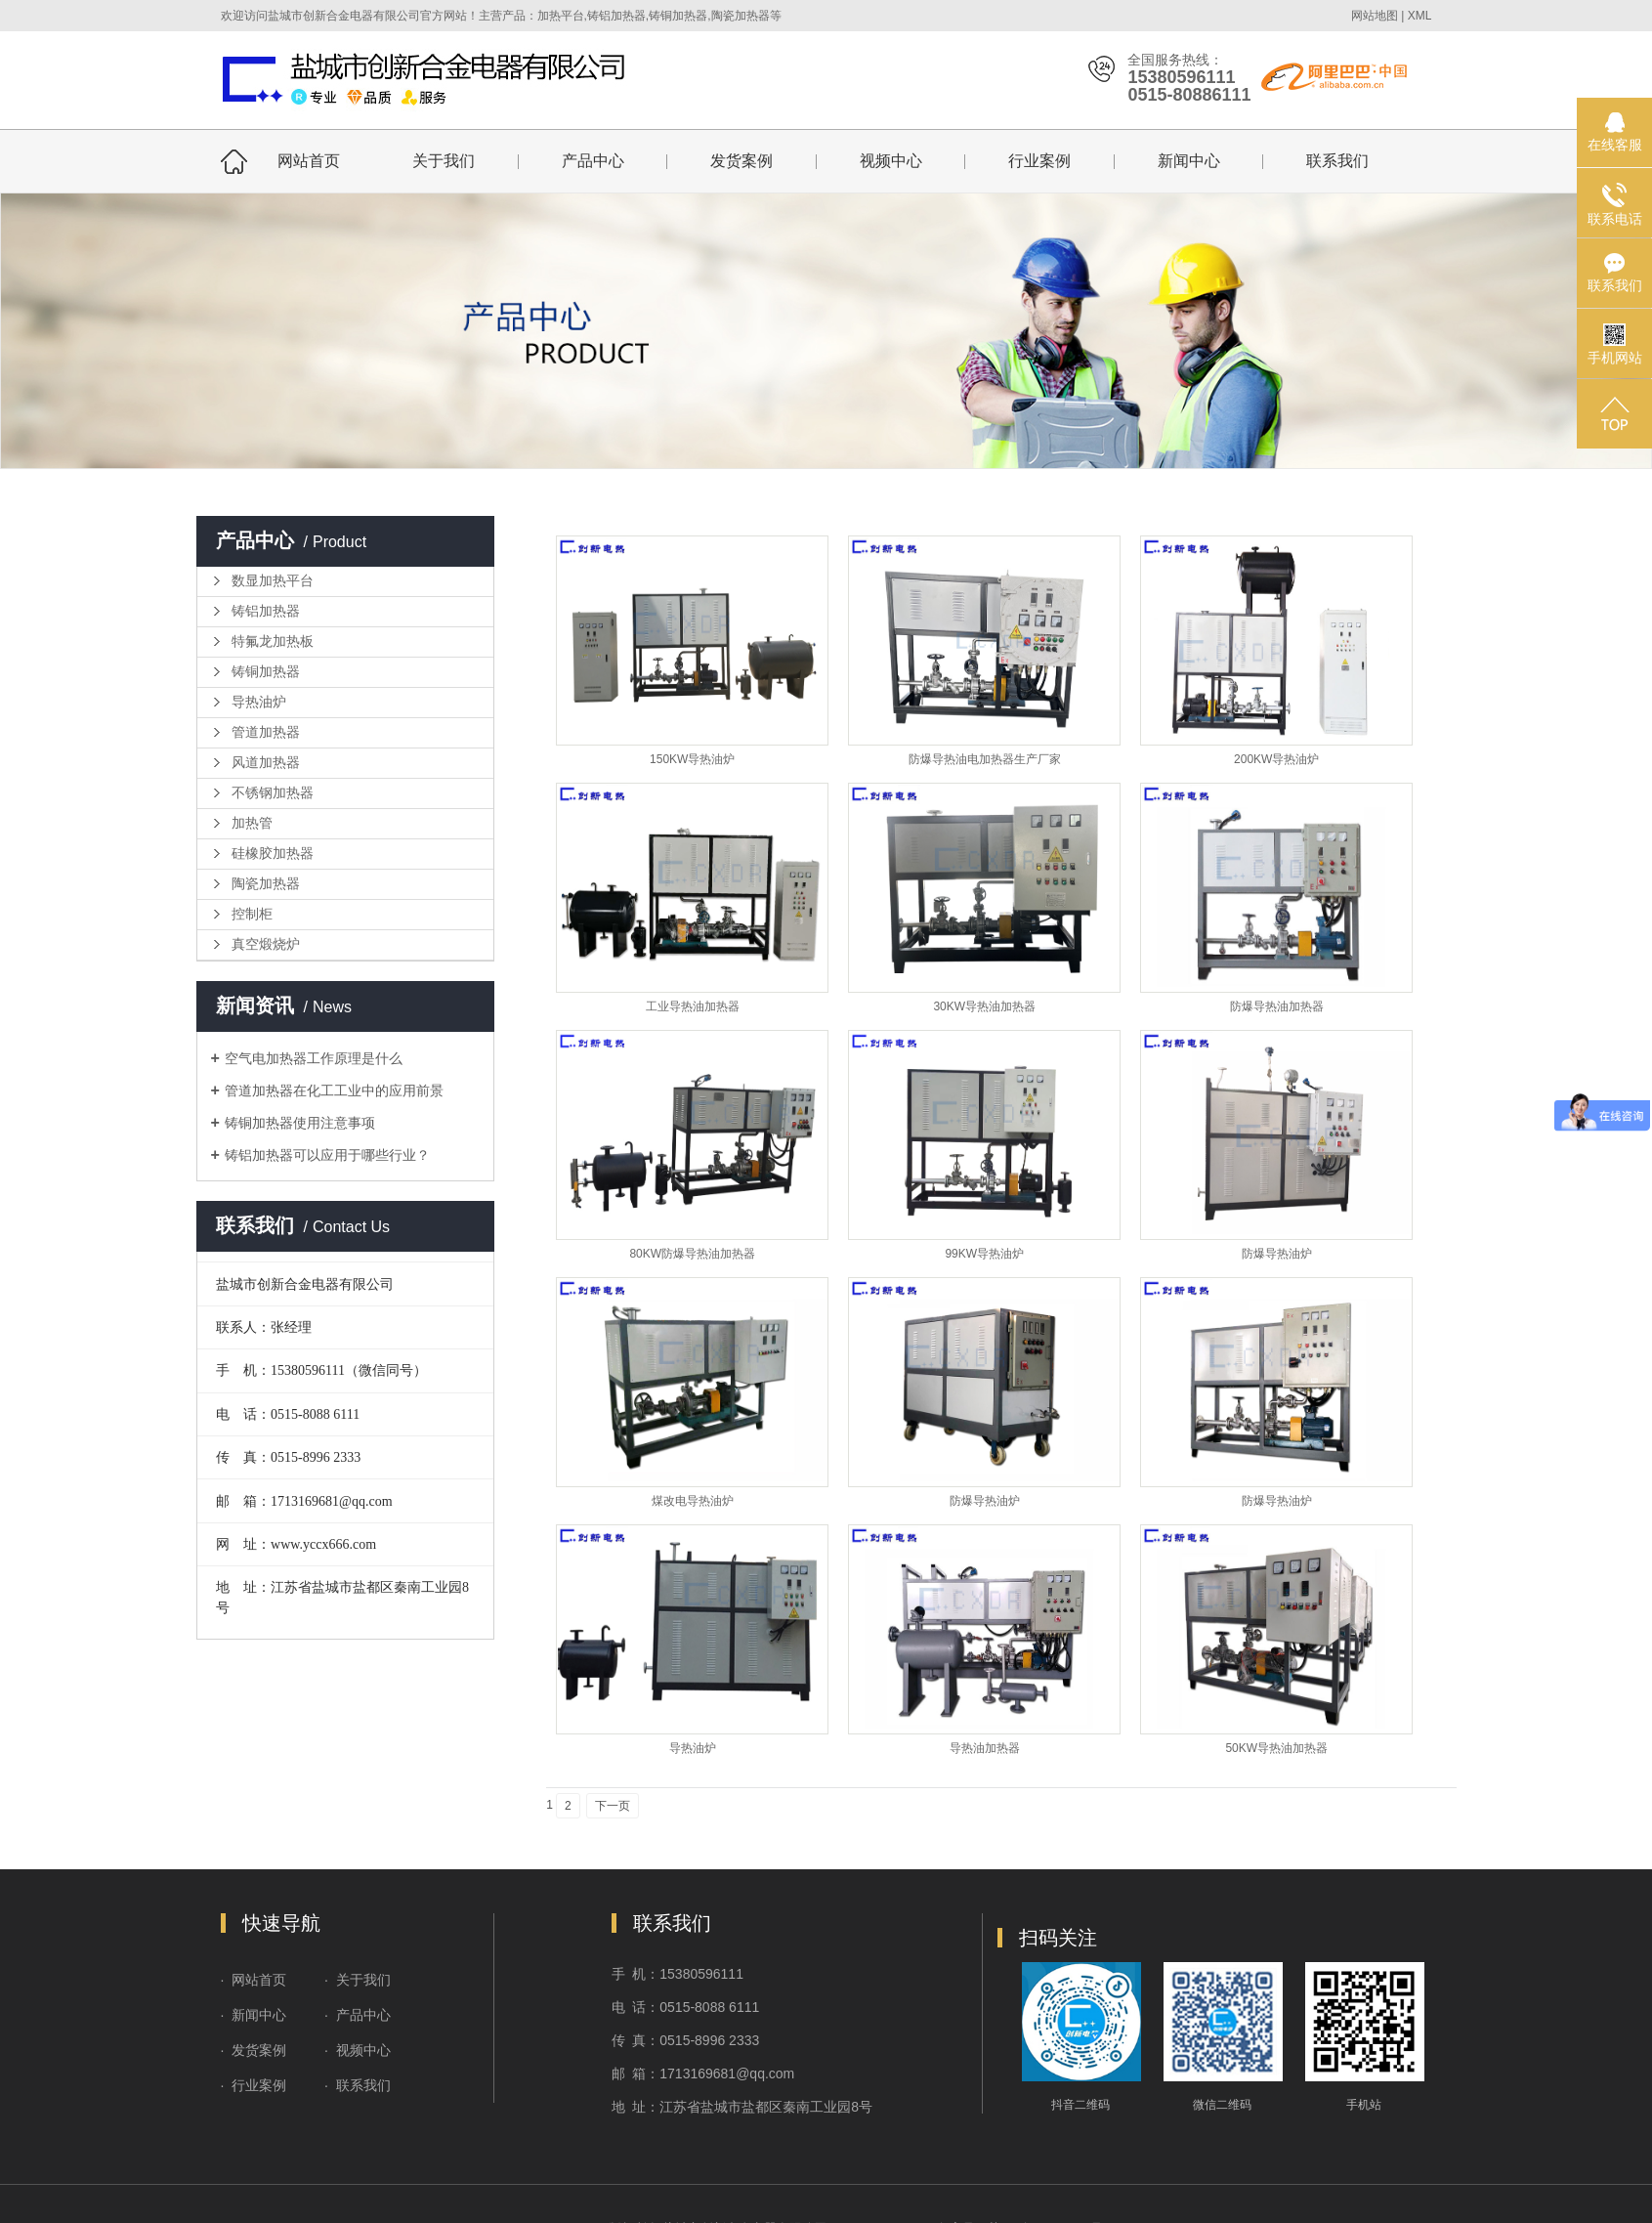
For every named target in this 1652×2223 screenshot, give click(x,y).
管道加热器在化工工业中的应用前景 (334, 1090)
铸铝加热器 (266, 611)
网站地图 (1374, 15)
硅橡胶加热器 (273, 853)
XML (1420, 15)
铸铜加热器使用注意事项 (300, 1123)
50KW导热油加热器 (1276, 1748)
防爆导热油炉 (1277, 1254)
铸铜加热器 (266, 671)
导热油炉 (259, 702)
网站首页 (308, 160)
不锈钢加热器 (273, 793)
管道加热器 (266, 732)
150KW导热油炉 (692, 759)
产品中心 (593, 160)
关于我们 (443, 160)
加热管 (252, 823)
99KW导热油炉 (984, 1254)
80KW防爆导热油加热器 (692, 1254)
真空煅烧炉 (266, 944)
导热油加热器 (985, 1748)
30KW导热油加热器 (984, 1006)
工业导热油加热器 (693, 1006)
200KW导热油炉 (1276, 759)
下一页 (612, 1806)
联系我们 (1337, 160)
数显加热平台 (273, 581)
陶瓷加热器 (266, 883)
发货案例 (741, 160)
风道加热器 (266, 762)
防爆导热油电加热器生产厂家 (985, 759)
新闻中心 (1189, 160)
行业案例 (1039, 160)
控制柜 (252, 914)
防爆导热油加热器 (1277, 1006)
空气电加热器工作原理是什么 (313, 1058)
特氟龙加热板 (273, 641)
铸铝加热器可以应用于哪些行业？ (327, 1155)
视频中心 (891, 160)
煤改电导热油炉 (693, 1501)
